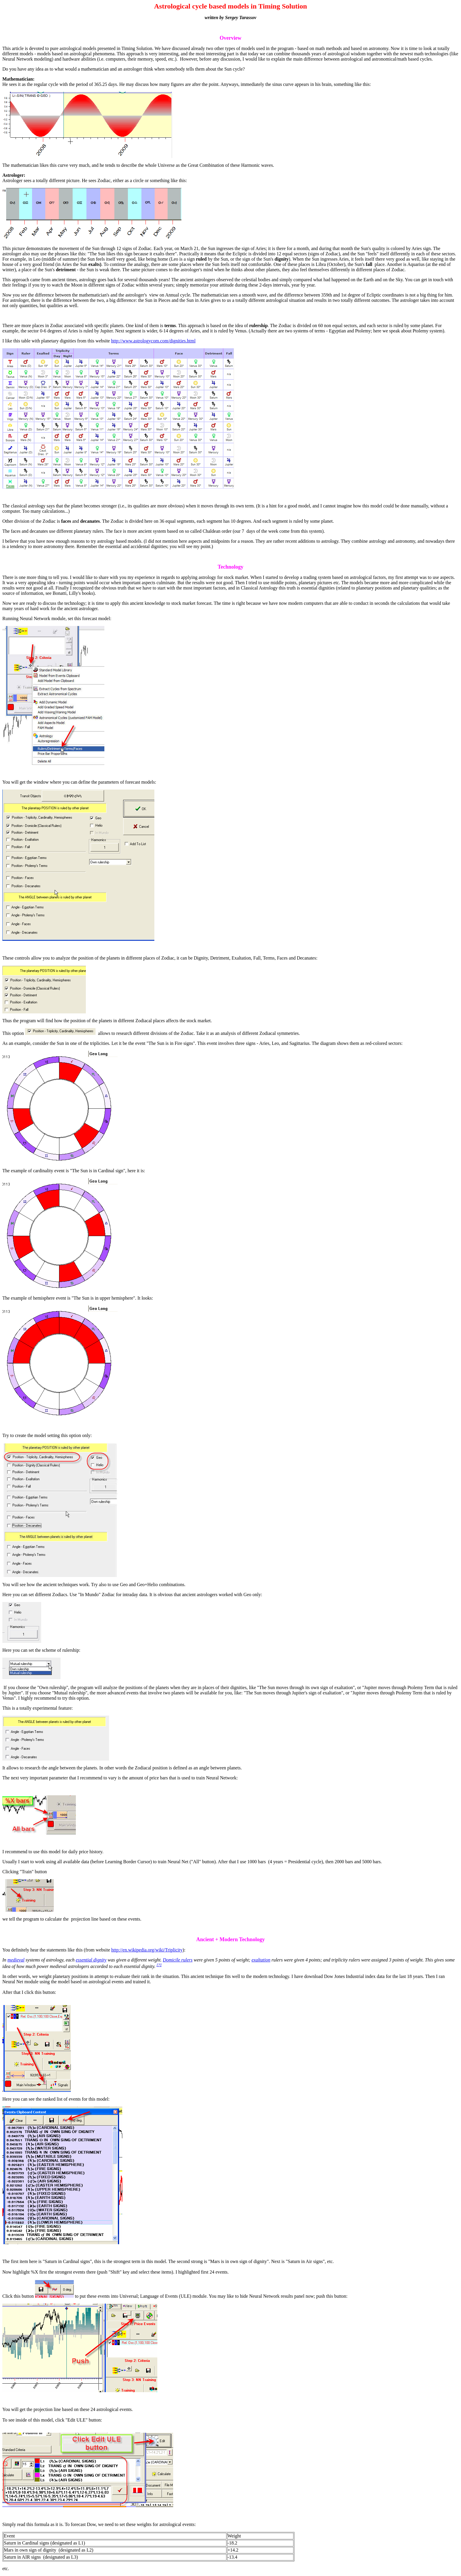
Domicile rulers (178, 1959)
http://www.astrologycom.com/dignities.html (153, 340)
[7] (159, 1965)
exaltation (260, 1959)
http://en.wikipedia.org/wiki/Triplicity (147, 1949)
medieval (15, 1959)
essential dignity (91, 1959)
